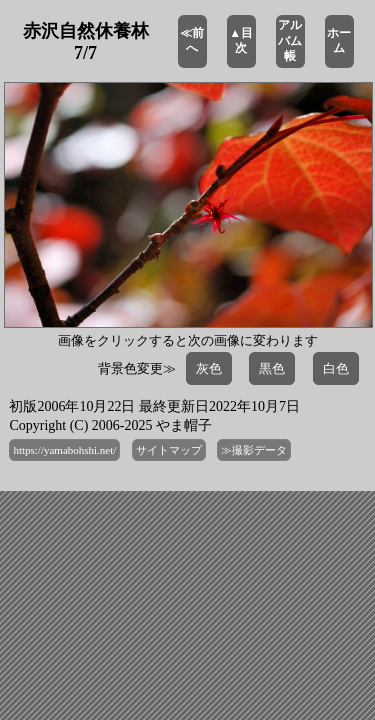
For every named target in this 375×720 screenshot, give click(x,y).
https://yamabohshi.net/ (64, 450)
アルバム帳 (290, 40)
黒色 (272, 368)
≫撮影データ (254, 450)
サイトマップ (169, 450)
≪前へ (192, 41)
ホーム (339, 41)
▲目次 (241, 41)
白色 (336, 368)
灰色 (209, 368)
